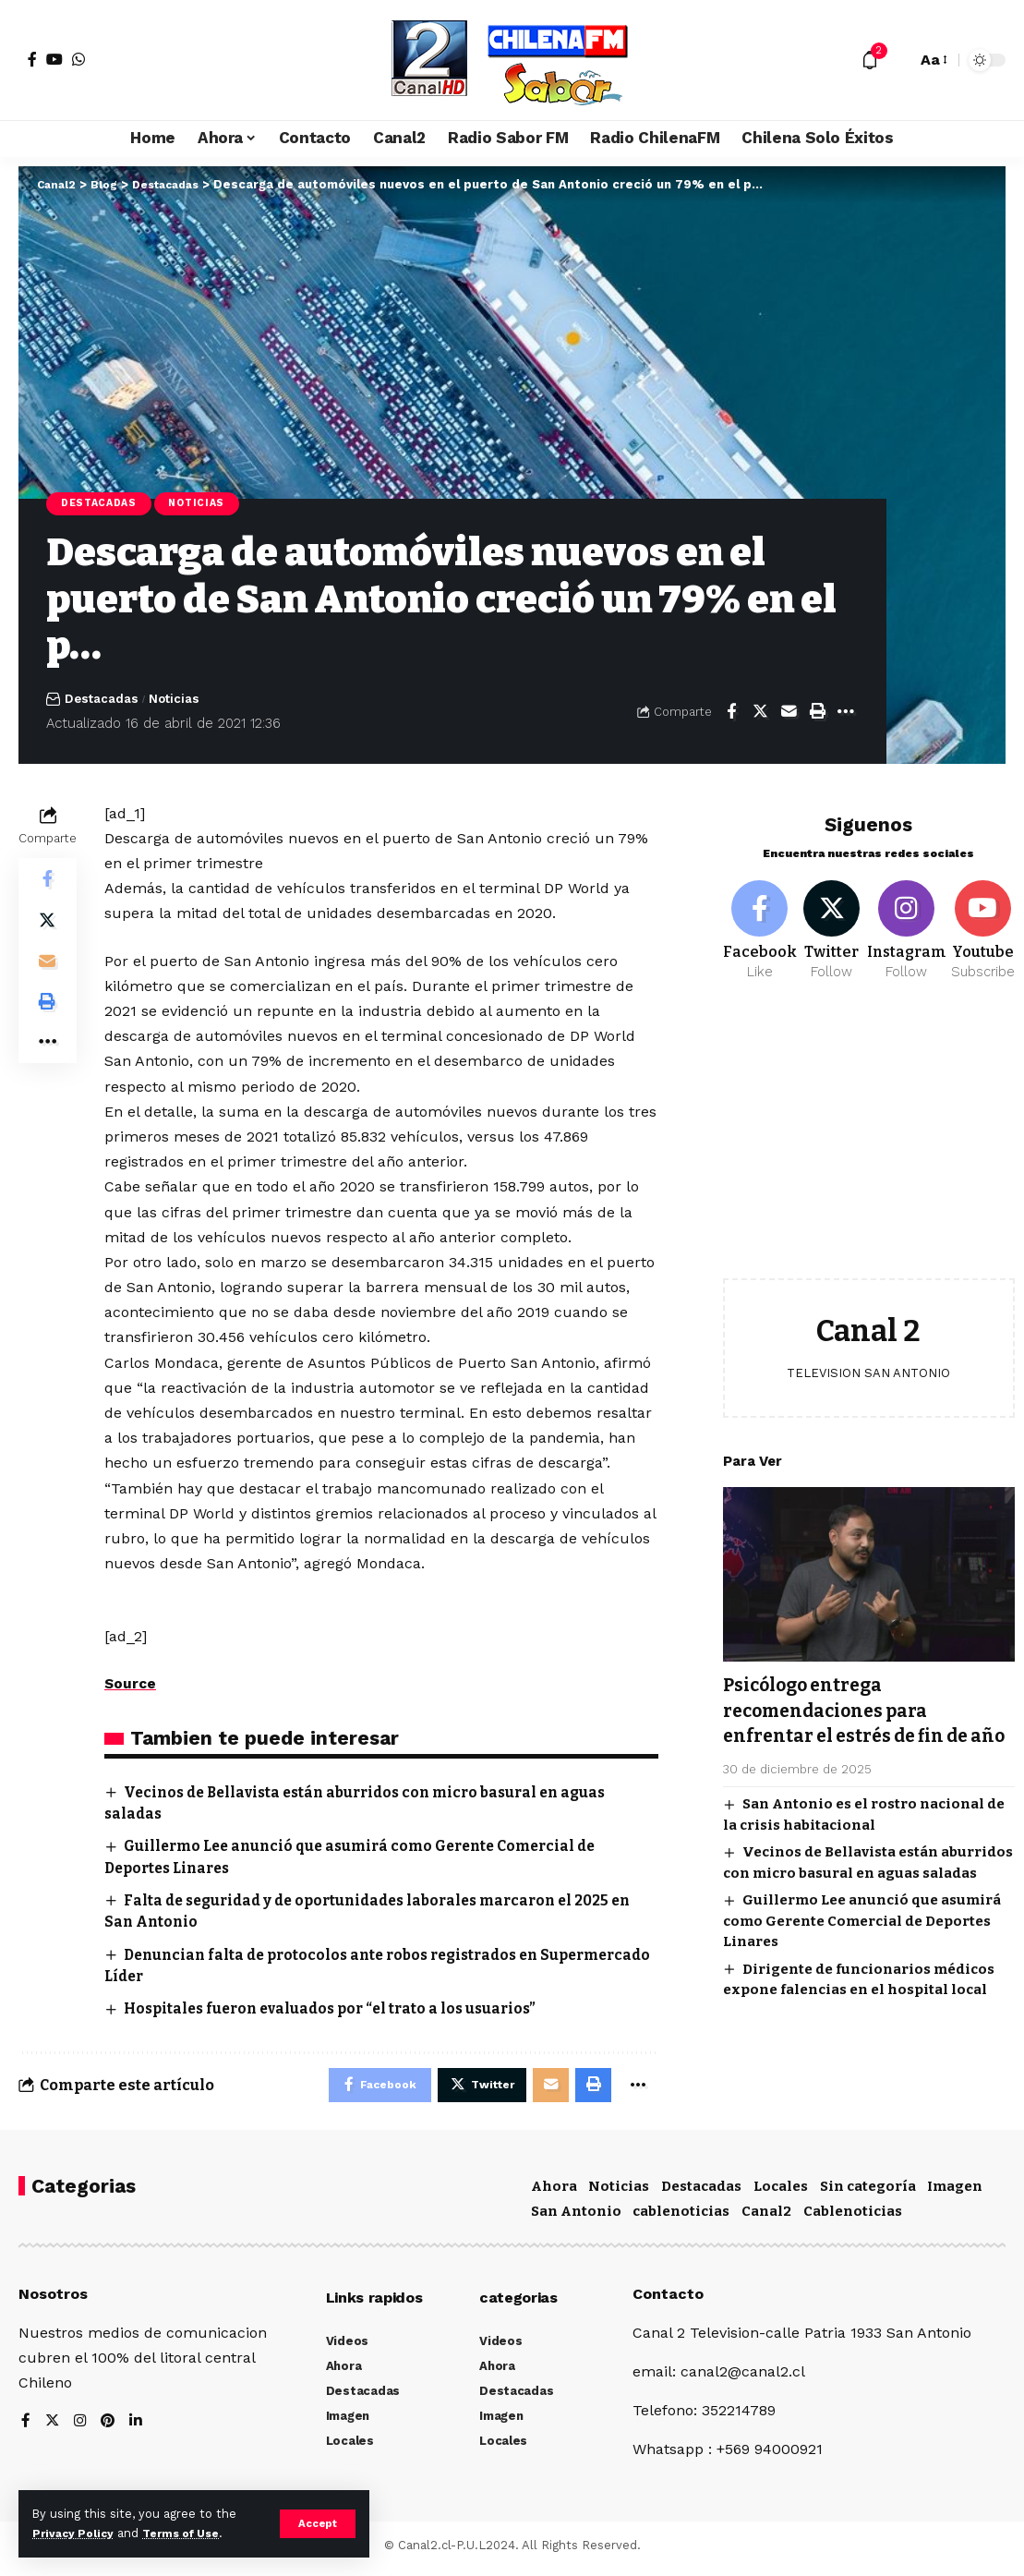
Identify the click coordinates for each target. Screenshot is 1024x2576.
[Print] (817, 714)
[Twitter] (831, 921)
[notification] (870, 60)
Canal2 (766, 2216)
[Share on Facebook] (731, 714)
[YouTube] (54, 59)
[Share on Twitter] (760, 714)
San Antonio (576, 2216)
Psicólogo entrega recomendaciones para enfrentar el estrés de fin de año (858, 1716)
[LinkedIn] (138, 2427)
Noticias (207, 504)
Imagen (954, 2191)
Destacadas (102, 504)
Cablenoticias (852, 2216)
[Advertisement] (869, 1137)
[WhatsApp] (78, 59)
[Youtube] (983, 921)
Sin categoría (868, 2191)
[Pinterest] (110, 2427)
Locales (780, 2191)
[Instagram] (906, 921)
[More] (846, 714)
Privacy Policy (75, 2533)
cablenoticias (680, 2216)
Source (131, 1685)
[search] (897, 60)
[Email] (788, 714)
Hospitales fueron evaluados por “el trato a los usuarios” (339, 2010)
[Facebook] (32, 59)
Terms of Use (190, 2533)
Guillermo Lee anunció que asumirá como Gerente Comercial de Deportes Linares (862, 1939)
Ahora (554, 2191)
